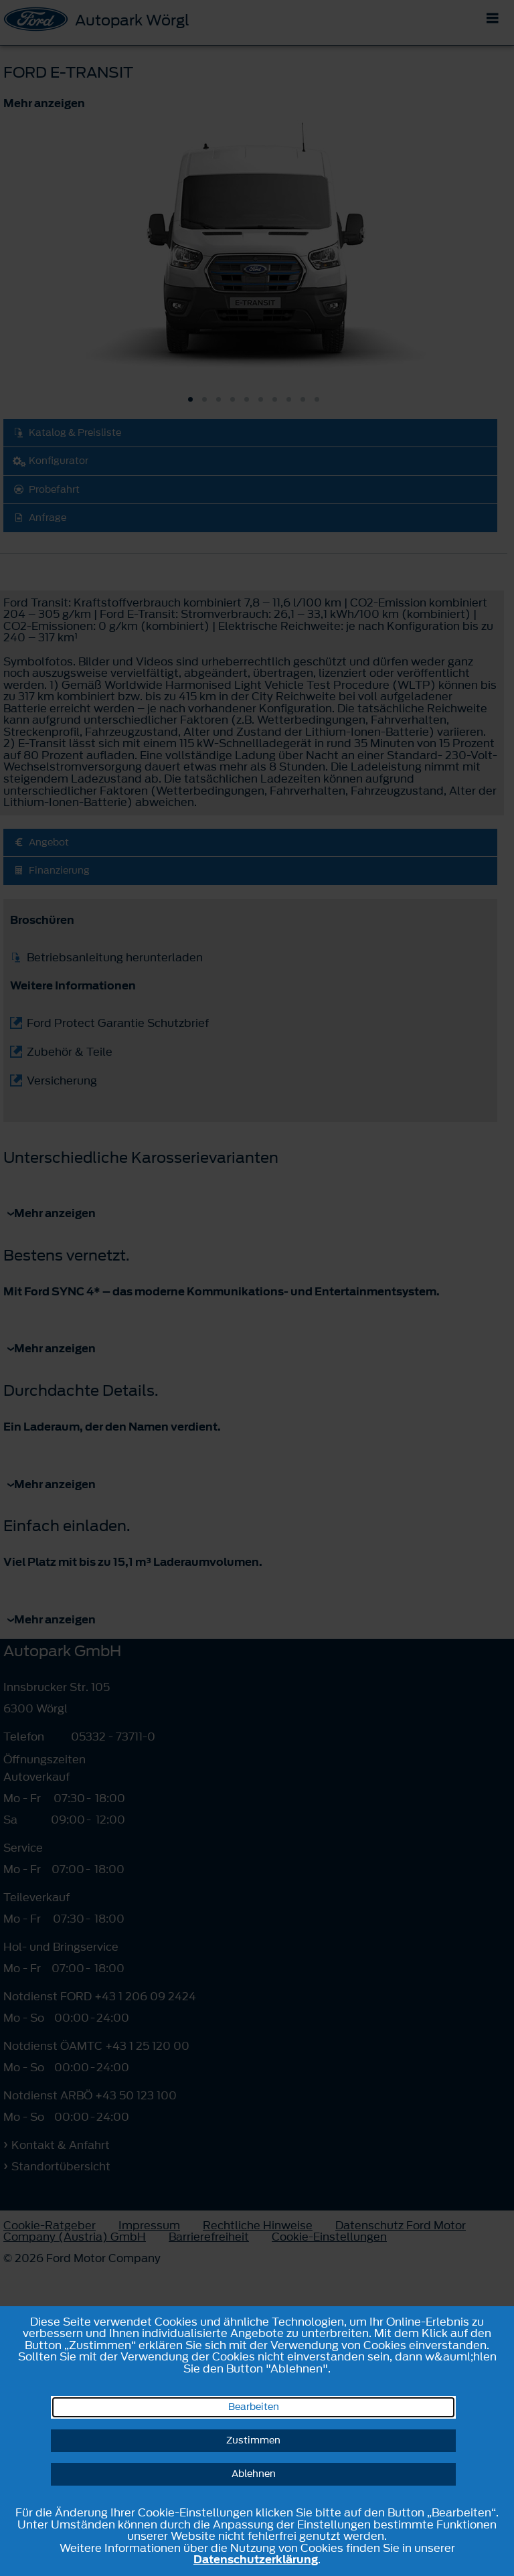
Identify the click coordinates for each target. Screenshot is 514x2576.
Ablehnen (254, 2474)
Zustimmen (253, 2440)
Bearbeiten (253, 2407)
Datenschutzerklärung (255, 2559)
